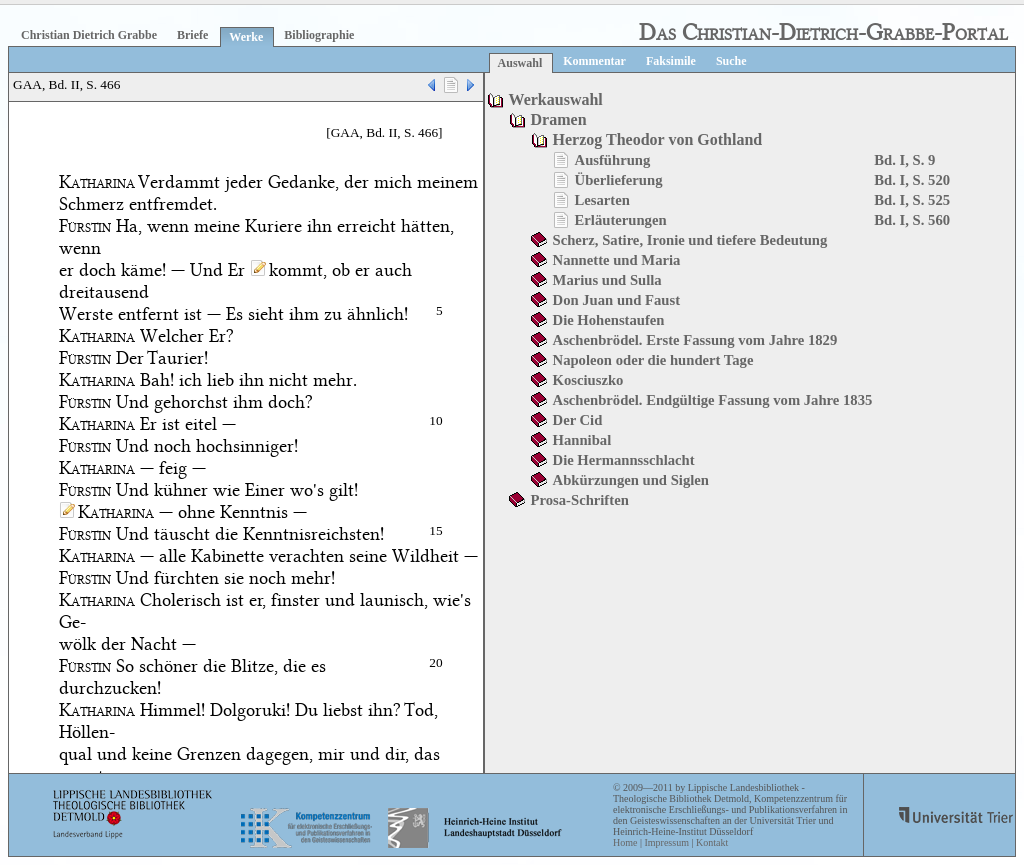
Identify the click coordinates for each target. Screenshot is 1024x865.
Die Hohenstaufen (609, 320)
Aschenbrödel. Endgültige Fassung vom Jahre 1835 (713, 400)
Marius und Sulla (607, 280)
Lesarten (602, 200)
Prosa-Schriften (580, 500)
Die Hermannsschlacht (624, 460)
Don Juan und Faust (616, 300)
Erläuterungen (621, 220)
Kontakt (712, 842)
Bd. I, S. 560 (912, 220)
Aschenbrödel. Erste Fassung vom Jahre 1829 (695, 340)
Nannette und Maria (617, 260)
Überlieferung (619, 180)
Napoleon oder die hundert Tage (653, 360)
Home (625, 842)
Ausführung (613, 160)
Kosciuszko (588, 380)
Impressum (666, 842)
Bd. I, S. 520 (912, 180)
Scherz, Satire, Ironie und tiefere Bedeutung (690, 240)
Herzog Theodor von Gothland (658, 139)
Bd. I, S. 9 (904, 160)
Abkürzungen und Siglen (631, 480)
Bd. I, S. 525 (912, 200)
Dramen (559, 119)
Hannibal (582, 440)
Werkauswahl (556, 99)
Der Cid (578, 420)
